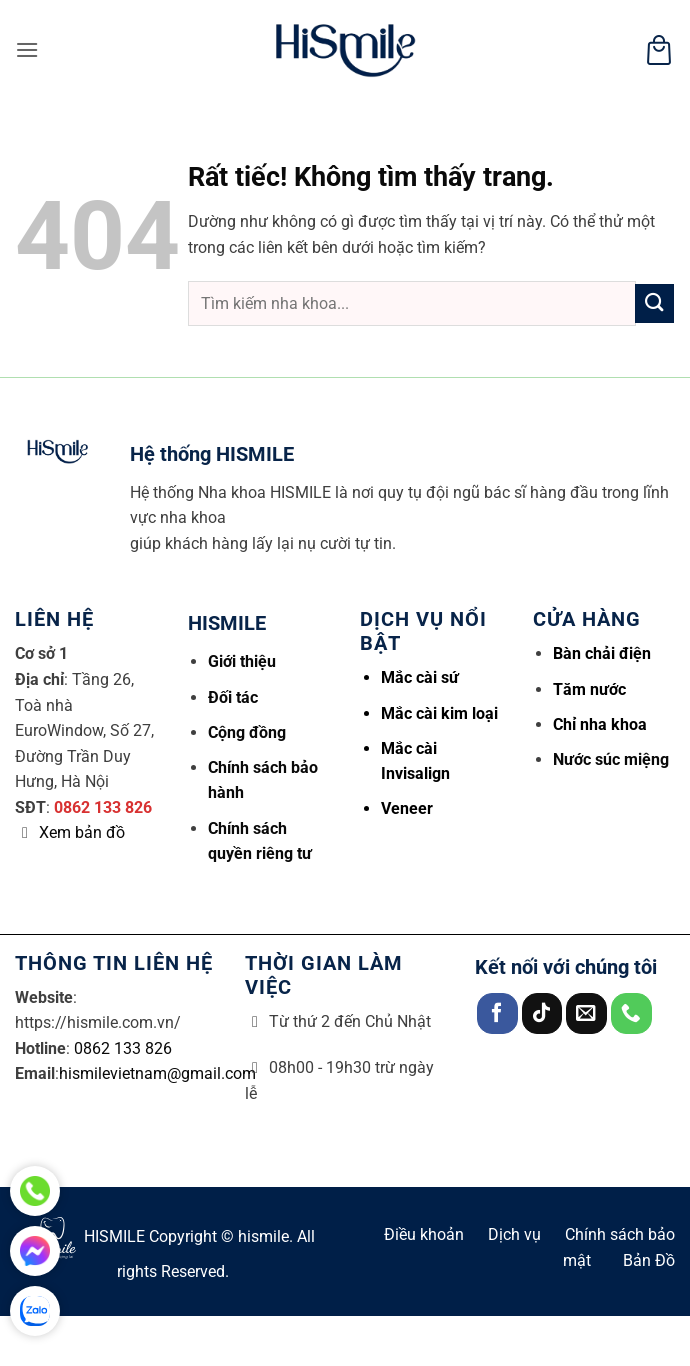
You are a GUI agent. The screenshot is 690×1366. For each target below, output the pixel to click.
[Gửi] (654, 303)
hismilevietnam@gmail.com (157, 1073)
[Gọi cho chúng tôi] (631, 1013)
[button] (27, 49)
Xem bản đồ (82, 832)
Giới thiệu (242, 661)
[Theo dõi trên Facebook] (497, 1013)
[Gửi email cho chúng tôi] (586, 1013)
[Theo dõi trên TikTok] (542, 1013)
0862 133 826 (103, 807)
